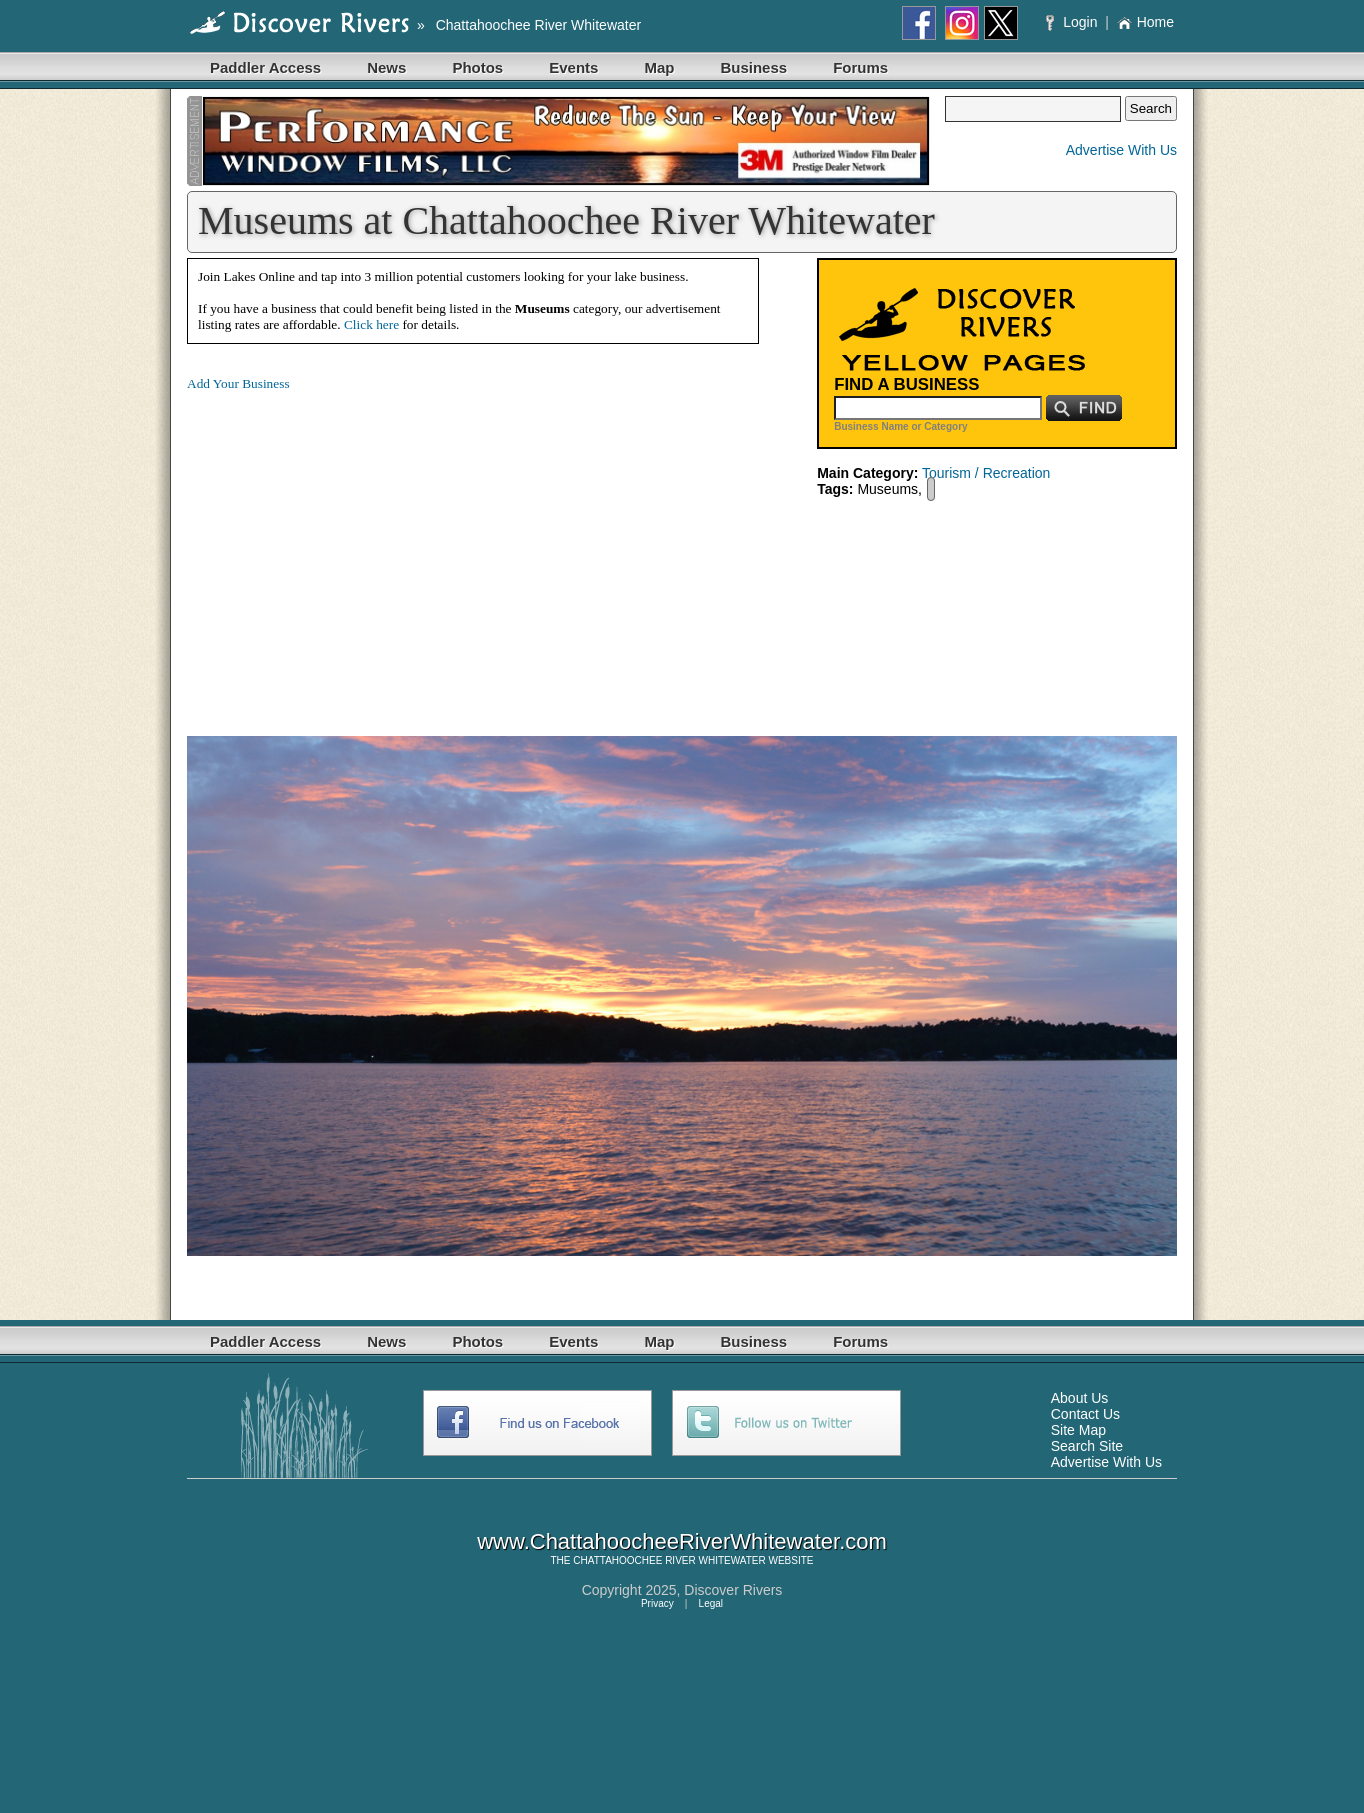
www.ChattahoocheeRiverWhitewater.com (682, 1541)
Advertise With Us (1121, 150)
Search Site (1087, 1446)
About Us (1080, 1398)
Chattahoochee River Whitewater (538, 25)
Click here (371, 324)
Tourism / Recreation (986, 473)
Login (1073, 22)
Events (573, 67)
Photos (477, 67)
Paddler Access (265, 67)
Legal (711, 1603)
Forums (860, 67)
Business (753, 67)
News (386, 67)
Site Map (1078, 1430)
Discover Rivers (733, 1590)
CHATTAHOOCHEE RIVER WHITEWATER (669, 1560)
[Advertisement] (355, 548)
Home (1145, 22)
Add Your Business (238, 383)
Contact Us (1085, 1414)
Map (659, 67)
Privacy (657, 1603)
